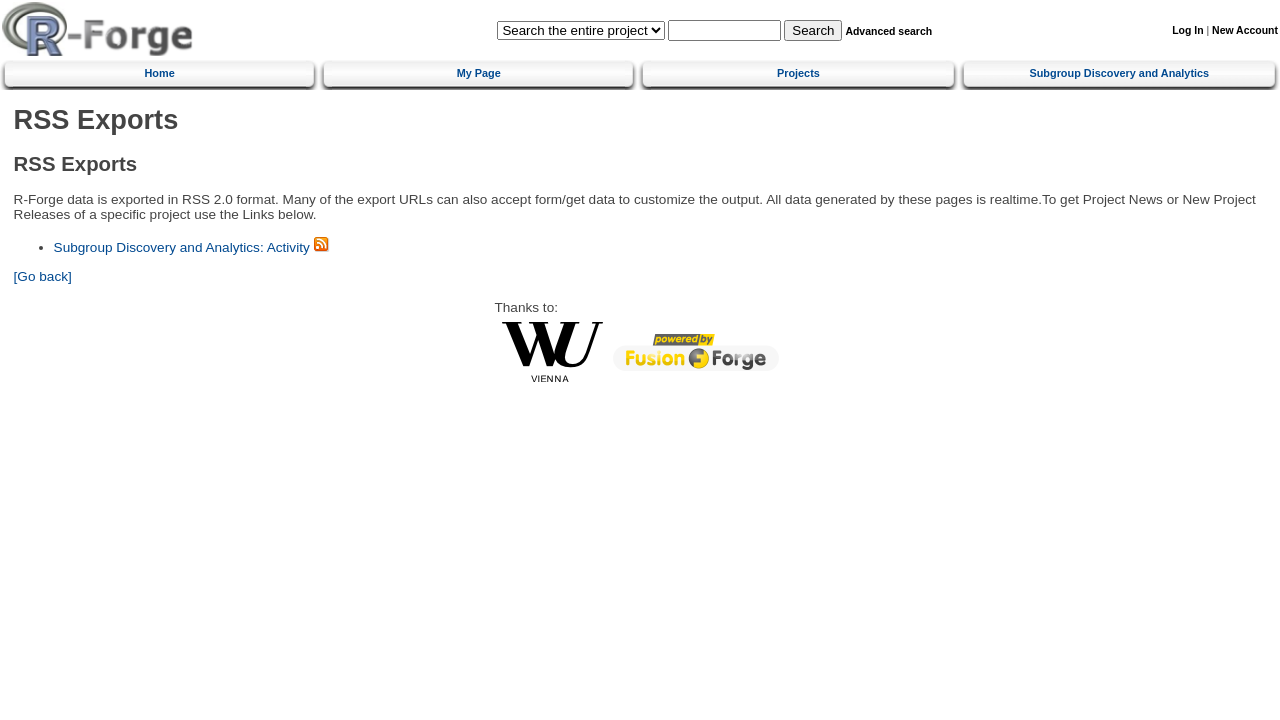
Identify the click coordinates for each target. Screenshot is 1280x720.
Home (160, 73)
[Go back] (43, 276)
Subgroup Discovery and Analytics (1119, 73)
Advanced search (888, 31)
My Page (479, 73)
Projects (798, 73)
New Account (1245, 30)
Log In (1187, 30)
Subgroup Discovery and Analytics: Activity (182, 247)
